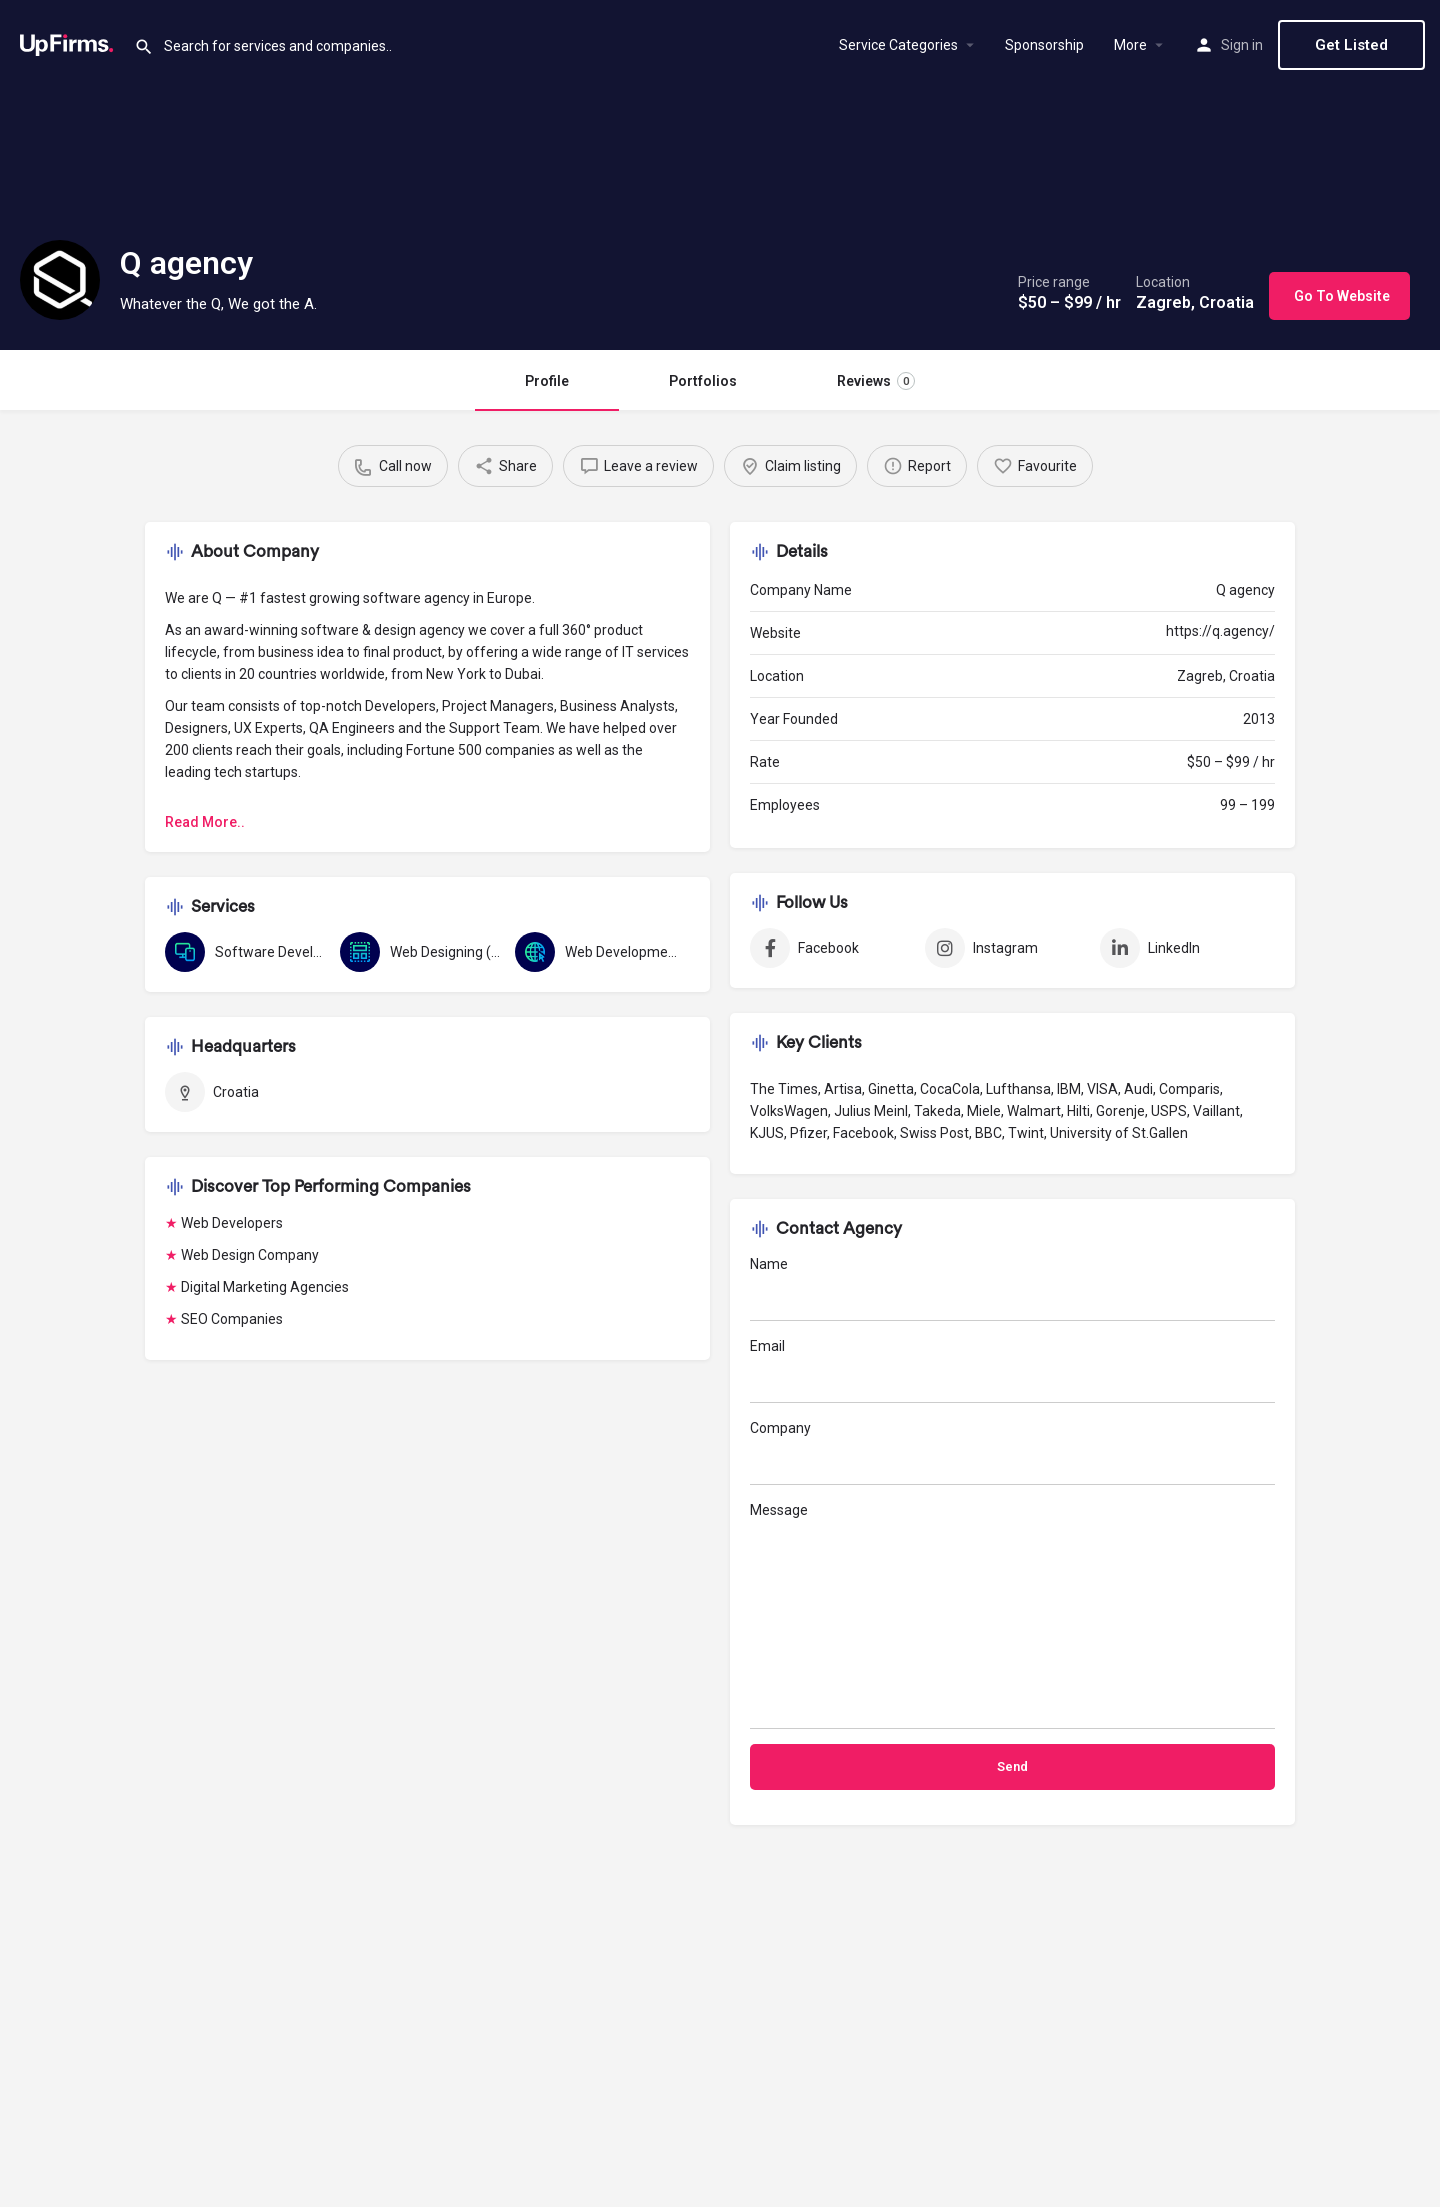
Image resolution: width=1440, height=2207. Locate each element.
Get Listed (1351, 45)
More (1130, 45)
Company (1012, 1452)
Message (1012, 1615)
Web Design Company (250, 1255)
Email (1012, 1370)
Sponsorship (1044, 45)
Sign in (1242, 45)
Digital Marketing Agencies (265, 1287)
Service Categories (898, 45)
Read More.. (205, 822)
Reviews (876, 381)
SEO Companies (232, 1319)
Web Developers (232, 1223)
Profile (547, 381)
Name (1012, 1288)
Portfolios (703, 381)
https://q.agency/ (1220, 631)
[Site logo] (67, 43)
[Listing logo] (60, 280)
